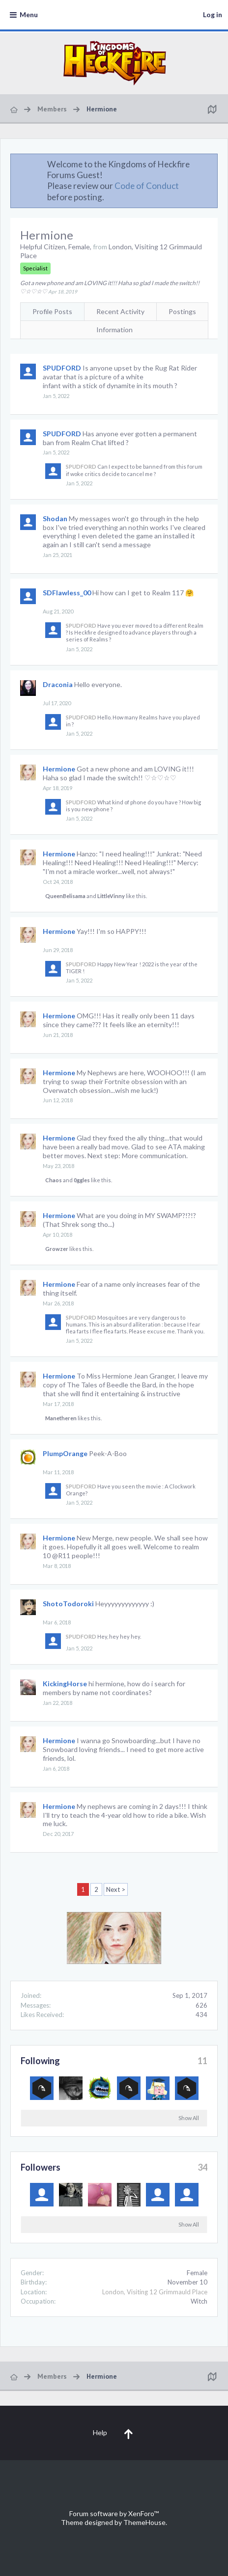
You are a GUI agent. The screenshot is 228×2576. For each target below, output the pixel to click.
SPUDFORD (62, 368)
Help (100, 2432)
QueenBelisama (65, 896)
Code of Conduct (146, 186)
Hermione (59, 769)
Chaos (53, 1180)
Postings (182, 311)
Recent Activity (120, 311)
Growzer (56, 1249)
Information (114, 329)
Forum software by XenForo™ (114, 2513)
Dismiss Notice (211, 164)
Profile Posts (52, 311)
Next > (115, 1889)
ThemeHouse (144, 2522)
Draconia (58, 684)
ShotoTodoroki (68, 1603)
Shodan (55, 518)
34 (202, 2167)
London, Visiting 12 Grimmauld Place (154, 2292)
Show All (188, 2118)
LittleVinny (111, 896)
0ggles (82, 1180)
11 (202, 2060)
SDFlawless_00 (67, 592)
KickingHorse (65, 1683)
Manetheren (61, 1418)
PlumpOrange (65, 1453)
